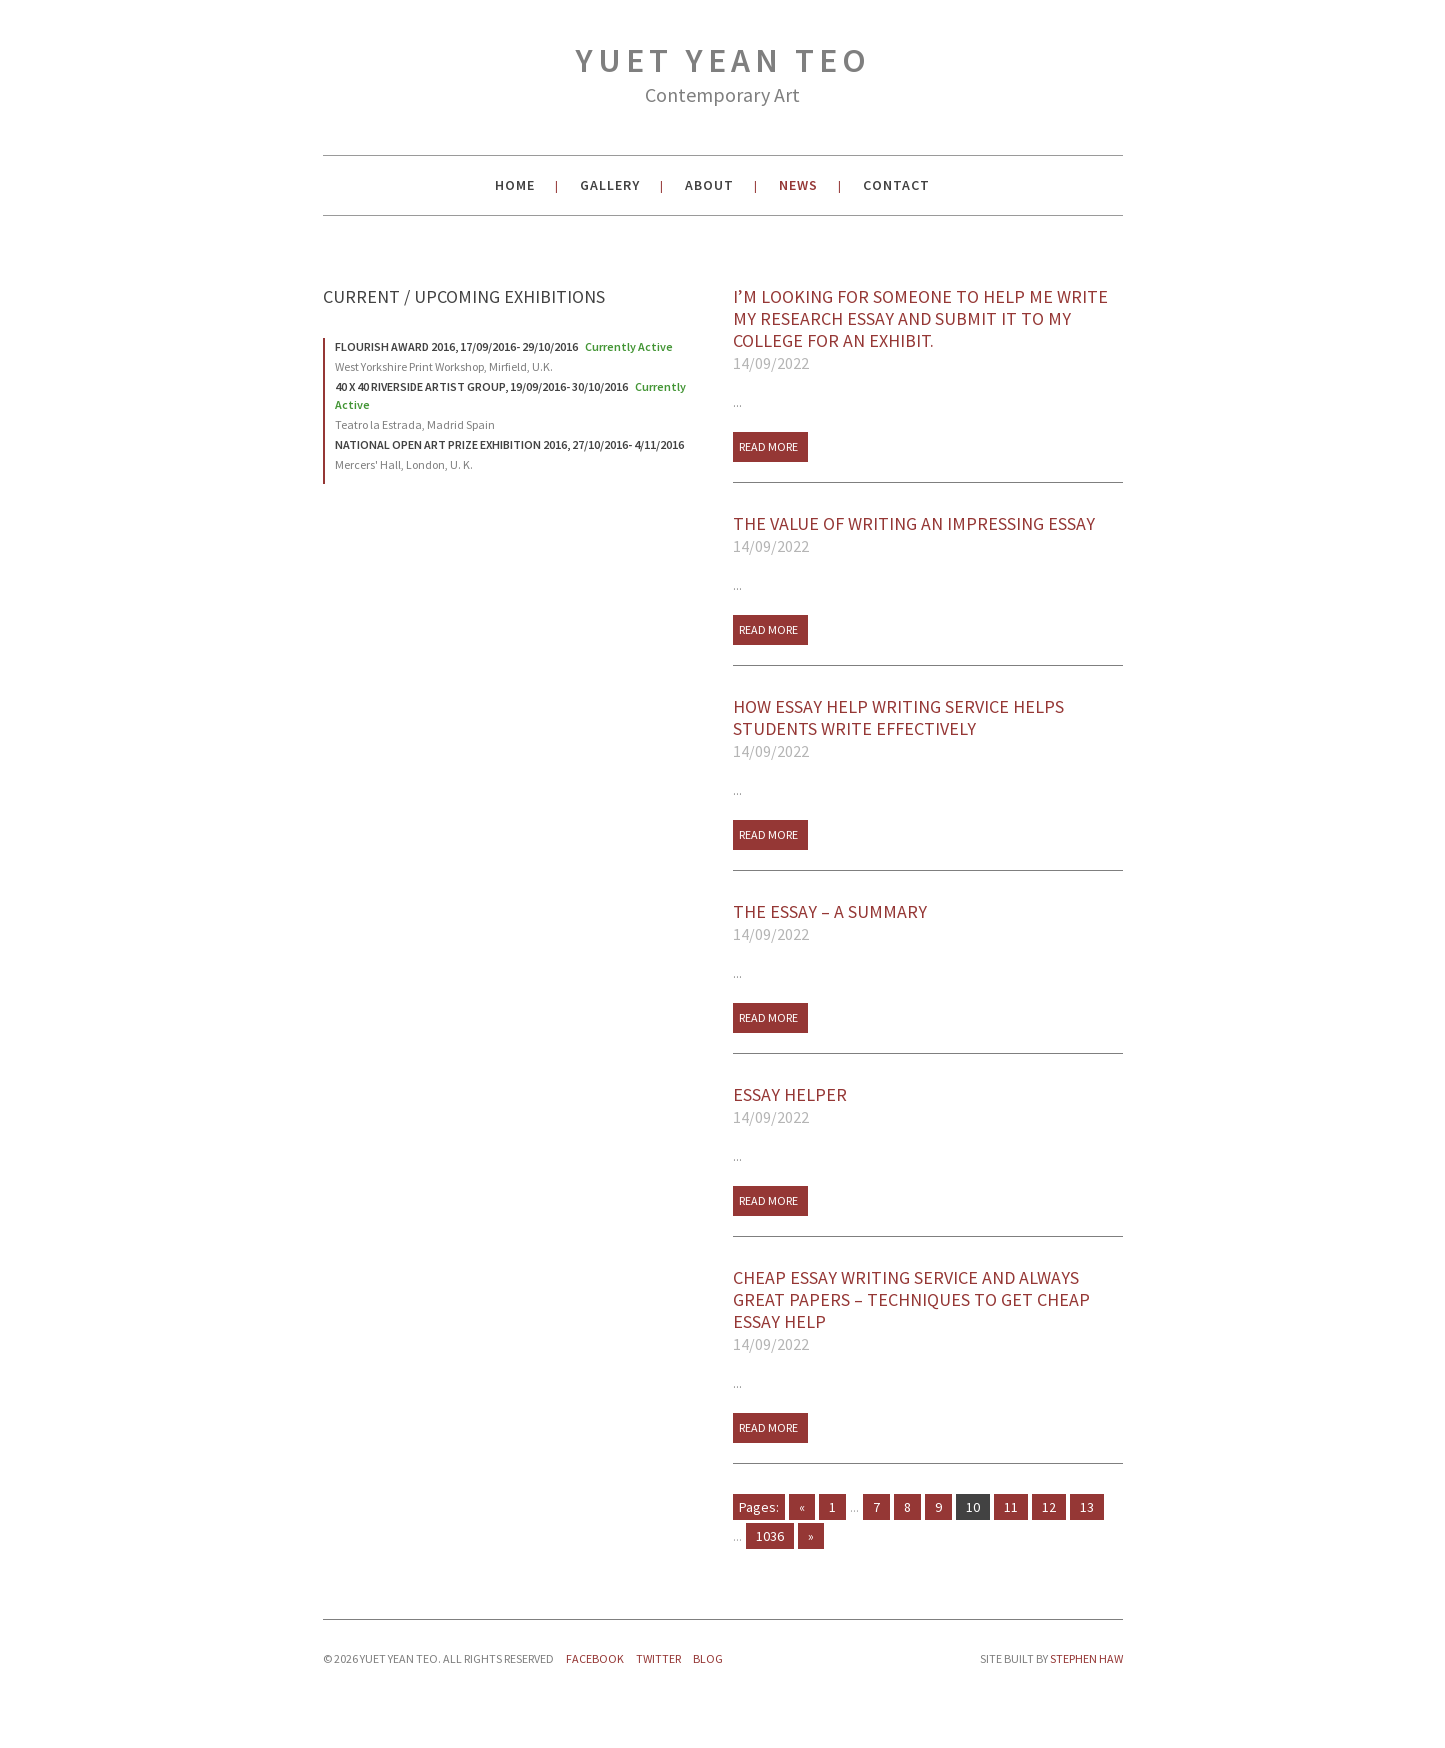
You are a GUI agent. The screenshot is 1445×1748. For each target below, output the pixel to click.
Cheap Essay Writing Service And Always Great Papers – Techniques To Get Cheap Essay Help (928, 1311)
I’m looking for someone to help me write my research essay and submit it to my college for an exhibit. (928, 330)
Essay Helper (928, 1106)
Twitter (658, 1658)
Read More (768, 446)
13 (1087, 1507)
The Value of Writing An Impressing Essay (928, 535)
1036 (770, 1536)
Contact (896, 185)
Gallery (610, 185)
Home (515, 185)
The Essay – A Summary (928, 923)
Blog (708, 1658)
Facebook (595, 1658)
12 (1049, 1507)
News (798, 185)
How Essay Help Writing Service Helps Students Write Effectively (928, 729)
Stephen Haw (1086, 1658)
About (709, 185)
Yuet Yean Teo (723, 77)
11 (1011, 1507)
